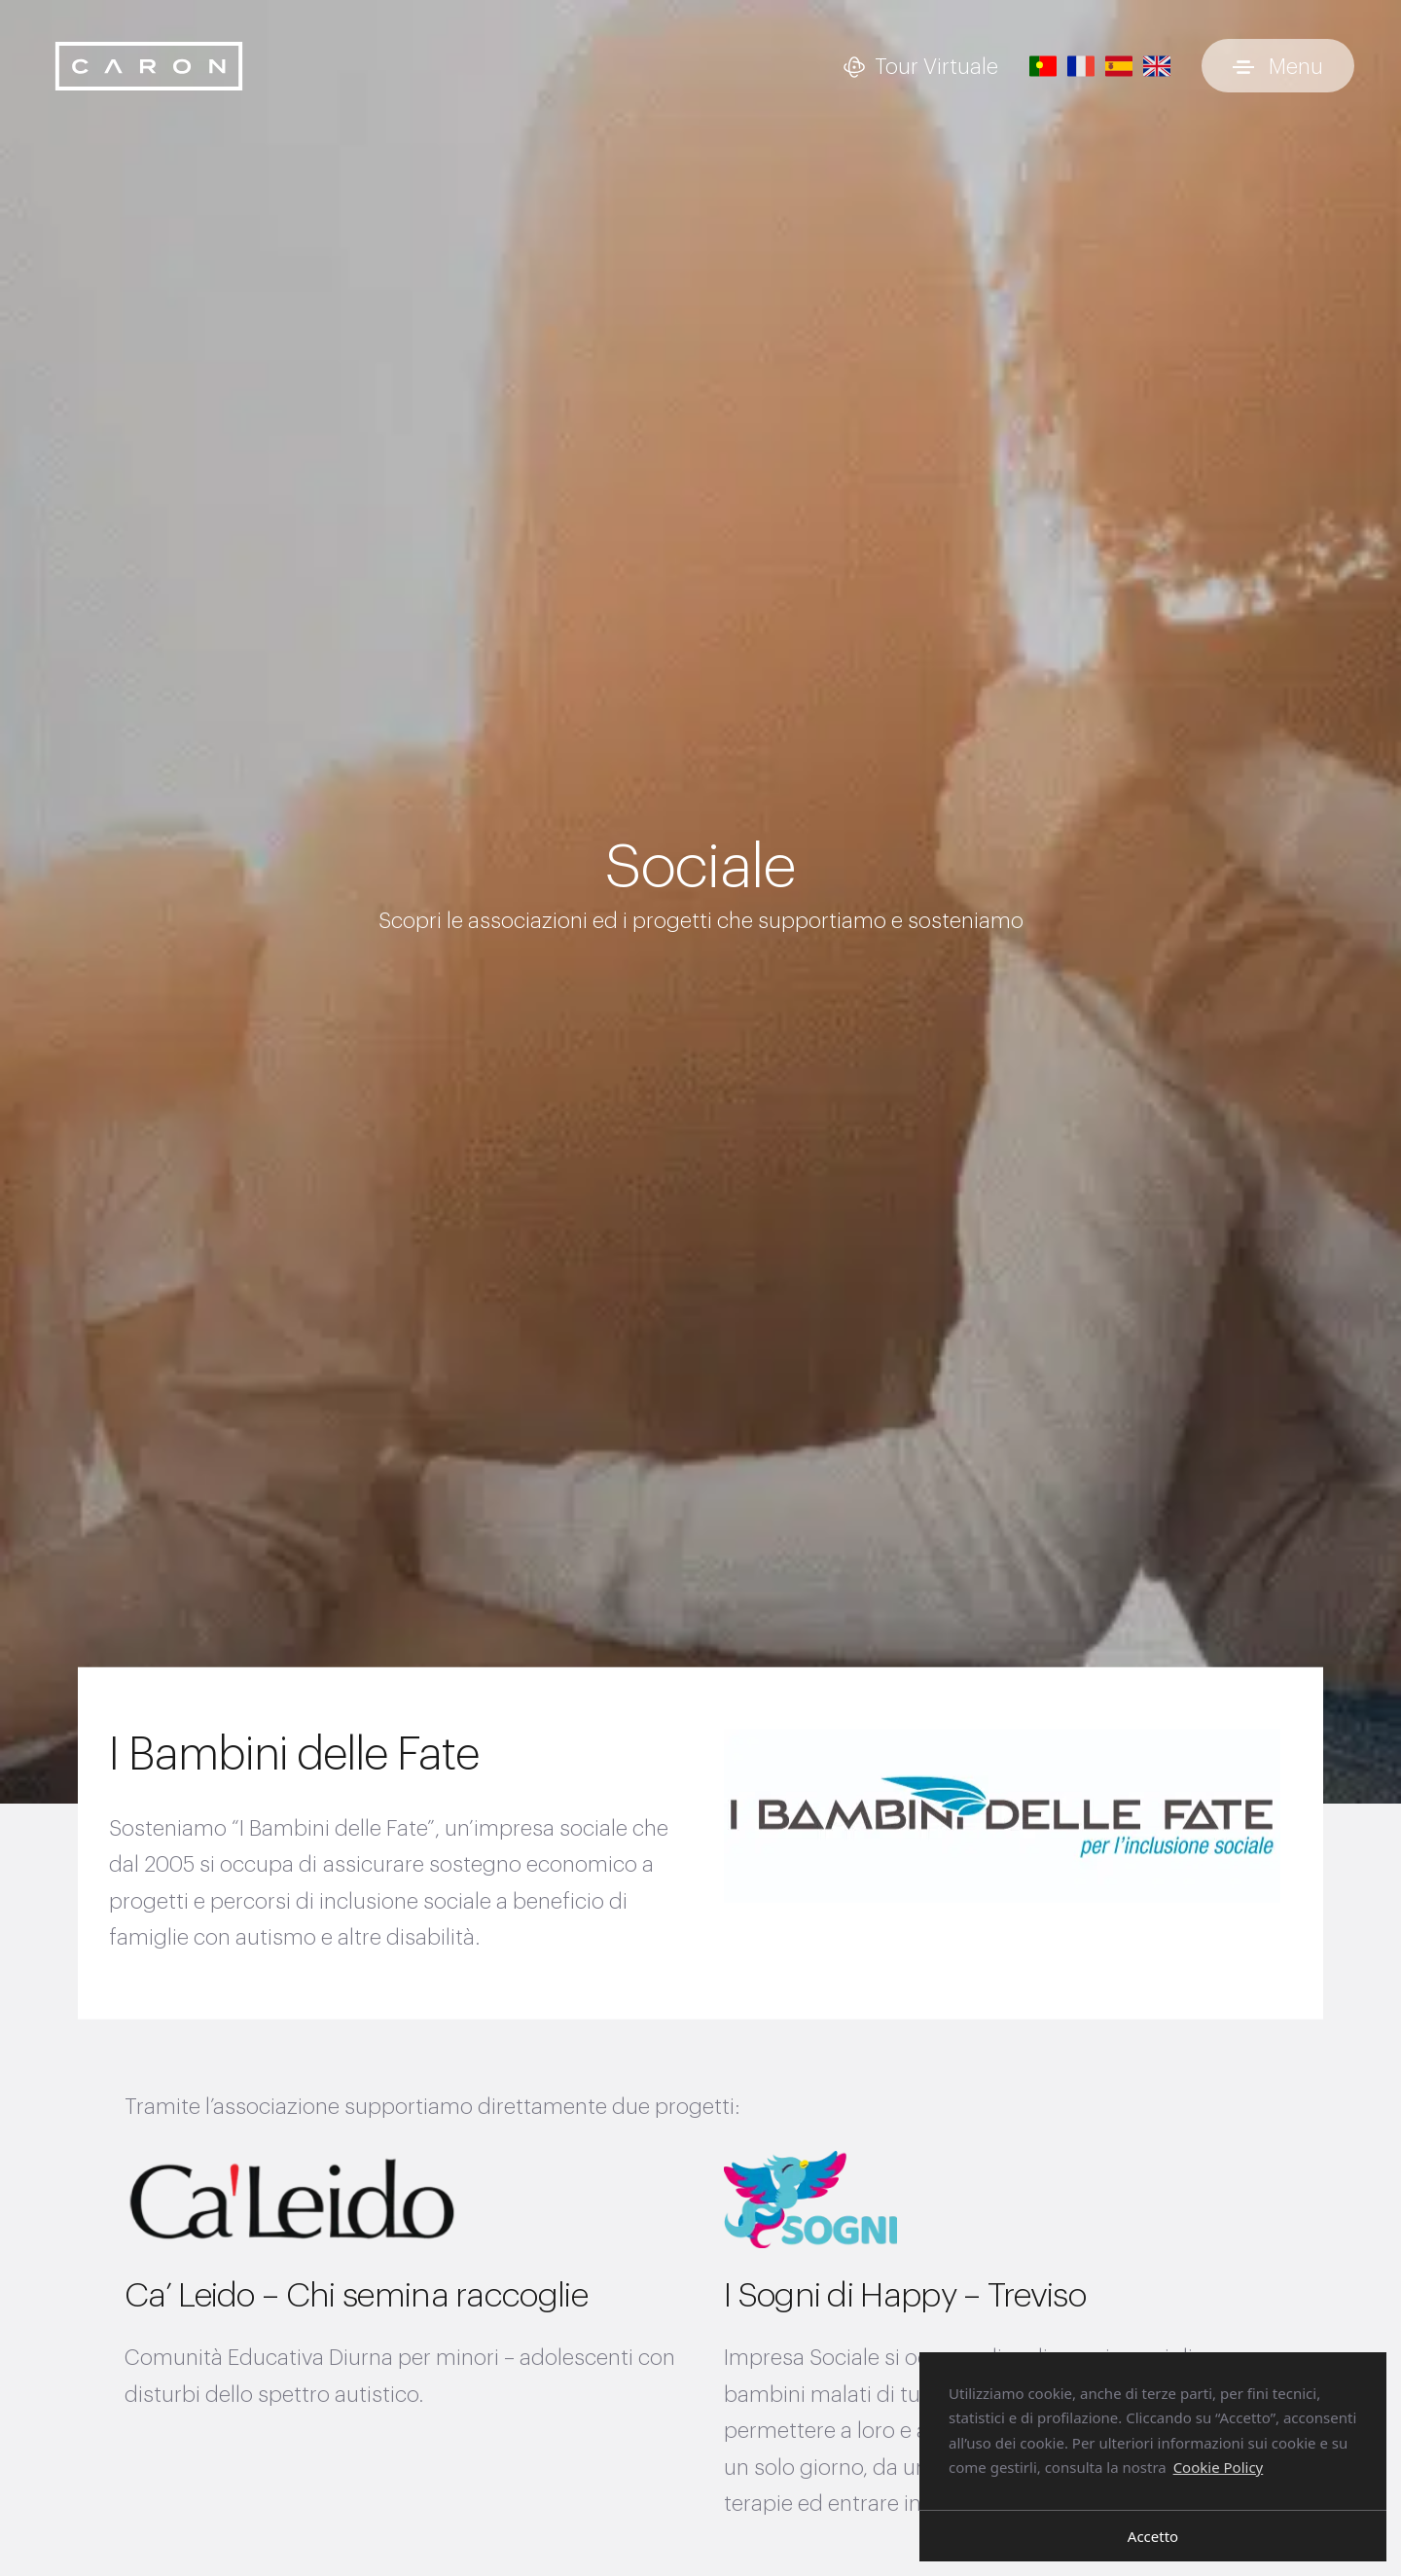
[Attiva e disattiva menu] (1278, 65)
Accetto (1153, 2536)
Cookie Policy (1218, 2467)
